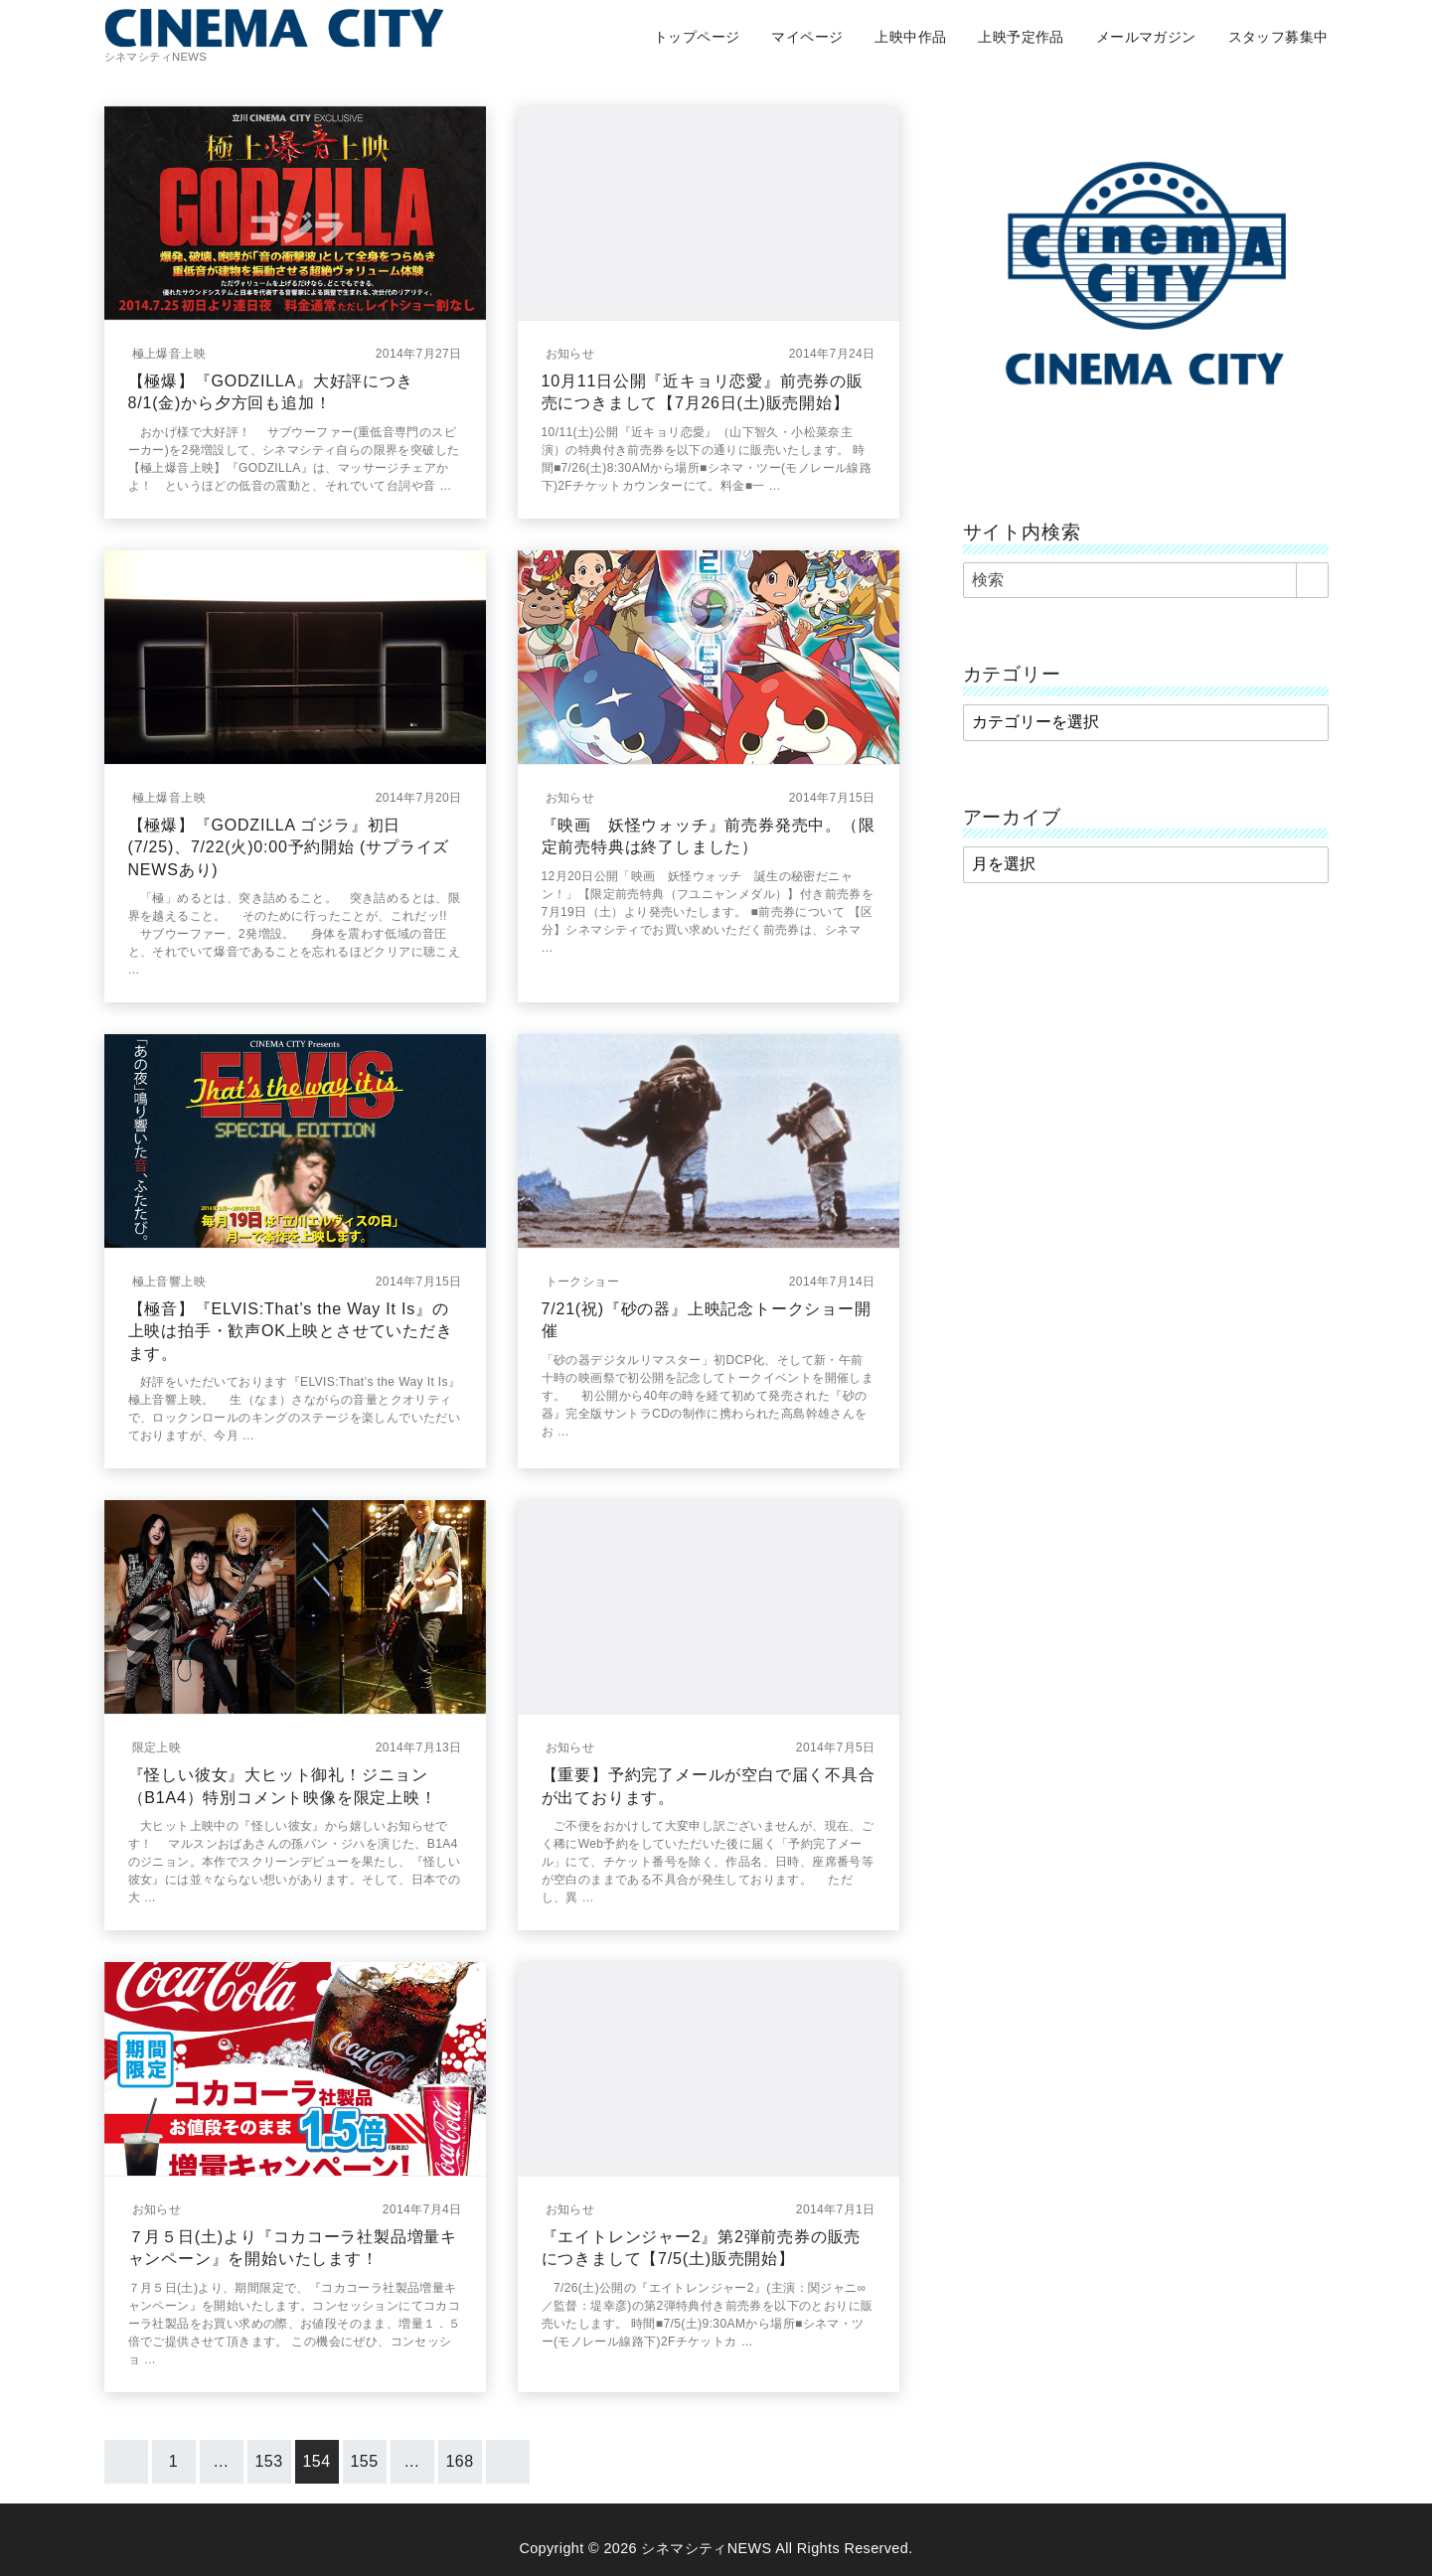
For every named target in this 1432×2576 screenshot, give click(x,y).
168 (460, 2461)
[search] (1312, 580)
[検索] (1146, 580)
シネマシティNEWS (706, 2548)
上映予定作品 (1020, 37)
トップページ (696, 37)
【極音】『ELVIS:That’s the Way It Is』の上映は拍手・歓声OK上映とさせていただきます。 (290, 1331)
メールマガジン (1146, 37)
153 (269, 2461)
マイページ (807, 37)
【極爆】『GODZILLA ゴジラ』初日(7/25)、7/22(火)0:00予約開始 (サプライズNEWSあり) (289, 847)
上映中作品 (910, 37)
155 (365, 2461)
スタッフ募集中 (1278, 37)
